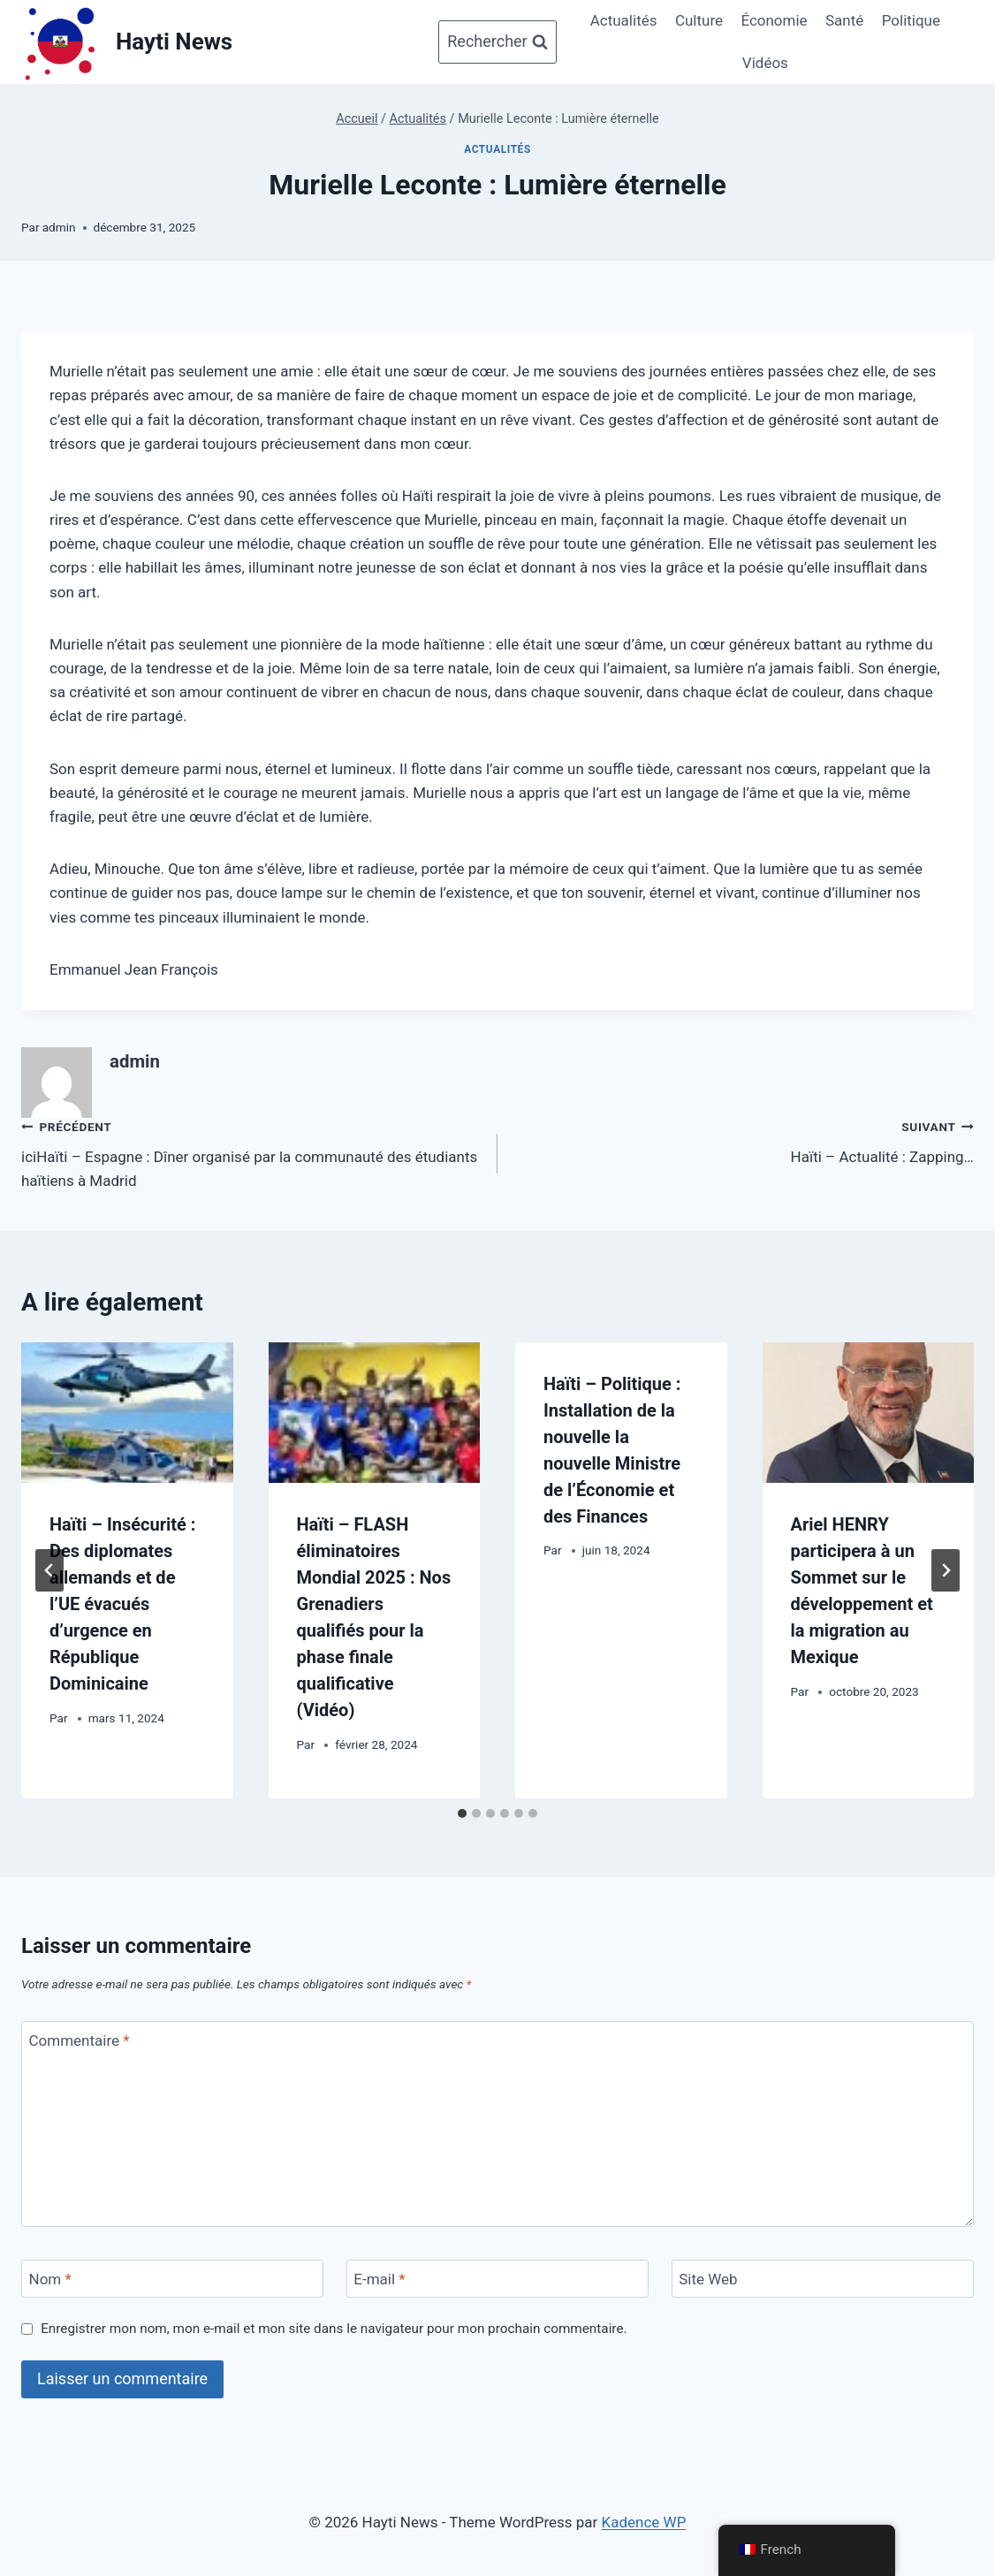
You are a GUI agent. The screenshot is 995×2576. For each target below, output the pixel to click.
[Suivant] (945, 1570)
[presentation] (127, 1413)
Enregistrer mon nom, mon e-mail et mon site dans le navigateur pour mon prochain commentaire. (334, 2329)
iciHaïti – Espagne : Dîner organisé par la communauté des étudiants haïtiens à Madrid (251, 1152)
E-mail (379, 2279)
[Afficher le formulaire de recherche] (497, 42)
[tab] (462, 1813)
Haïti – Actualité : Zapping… (743, 1140)
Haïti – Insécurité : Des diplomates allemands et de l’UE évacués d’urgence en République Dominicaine (122, 1604)
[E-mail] (497, 2279)
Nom (50, 2279)
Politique (911, 20)
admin (59, 227)
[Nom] (172, 2279)
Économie (774, 20)
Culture (699, 20)
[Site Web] (823, 2279)
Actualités (623, 20)
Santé (844, 20)
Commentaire (79, 2040)
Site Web (708, 2279)
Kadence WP (644, 2522)
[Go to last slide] (49, 1570)
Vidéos (765, 63)
